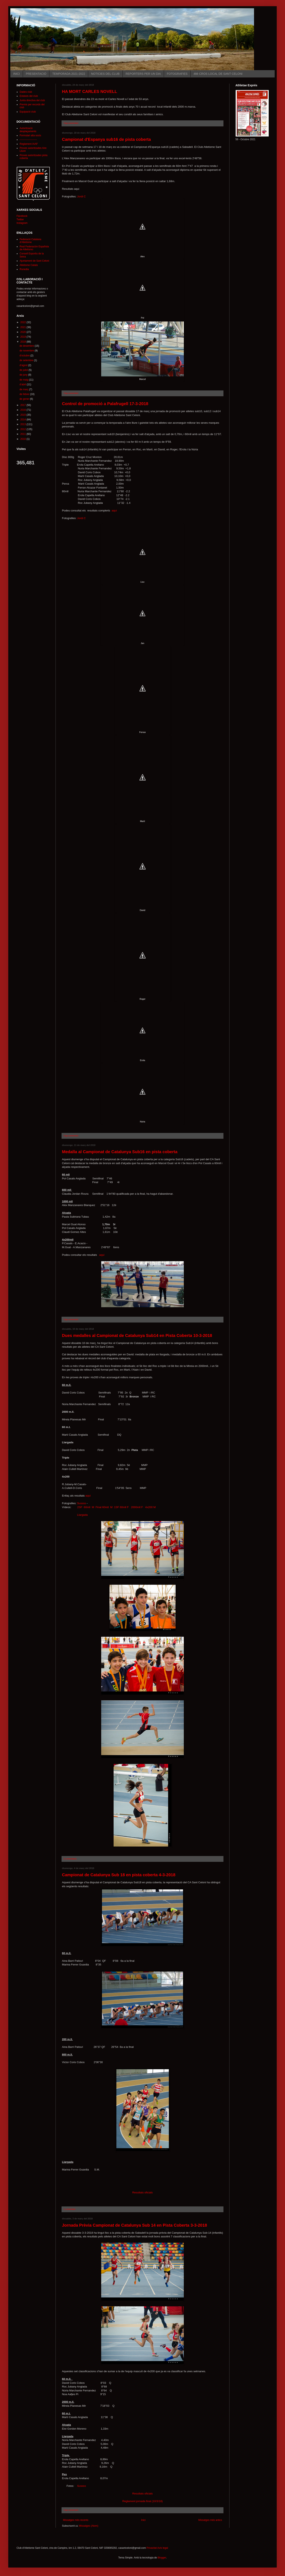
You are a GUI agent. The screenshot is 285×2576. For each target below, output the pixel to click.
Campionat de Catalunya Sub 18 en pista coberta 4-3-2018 (118, 1875)
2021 (23, 327)
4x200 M (150, 1507)
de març (24, 389)
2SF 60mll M (85, 1507)
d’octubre (24, 355)
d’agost (23, 365)
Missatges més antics (210, 2520)
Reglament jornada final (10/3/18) (142, 2501)
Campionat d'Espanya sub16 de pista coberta (106, 139)
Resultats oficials (142, 2192)
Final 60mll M (104, 1507)
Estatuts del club (29, 96)
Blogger (162, 2557)
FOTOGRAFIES (177, 73)
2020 (23, 332)
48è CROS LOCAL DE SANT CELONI (218, 73)
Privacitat (151, 2547)
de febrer (24, 394)
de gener (24, 398)
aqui (114, 510)
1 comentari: (70, 2209)
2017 (23, 405)
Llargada (82, 1514)
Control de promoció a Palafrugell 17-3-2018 (105, 403)
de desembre (26, 345)
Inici (143, 2520)
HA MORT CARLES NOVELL (89, 91)
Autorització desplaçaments (28, 130)
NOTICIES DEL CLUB (105, 73)
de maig (24, 379)
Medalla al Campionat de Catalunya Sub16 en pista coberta (119, 1151)
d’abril (23, 384)
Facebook (22, 216)
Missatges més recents (75, 2520)
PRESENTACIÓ (36, 73)
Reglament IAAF (29, 143)
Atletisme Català (29, 265)
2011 (23, 434)
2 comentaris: (70, 1858)
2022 (23, 322)
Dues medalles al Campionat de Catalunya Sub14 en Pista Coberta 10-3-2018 (137, 1335)
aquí (101, 1254)
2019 (23, 336)
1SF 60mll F (121, 1507)
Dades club (26, 91)
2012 (23, 429)
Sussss (81, 1503)
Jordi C (81, 196)
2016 (23, 409)
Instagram (22, 223)
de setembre (26, 360)
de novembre (26, 350)
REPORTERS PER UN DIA (143, 73)
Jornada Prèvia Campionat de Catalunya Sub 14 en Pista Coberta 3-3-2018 (134, 2225)
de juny (23, 374)
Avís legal (162, 2547)
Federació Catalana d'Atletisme (30, 241)
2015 (23, 414)
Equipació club (28, 111)
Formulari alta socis (30, 135)
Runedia (24, 269)
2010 (23, 439)
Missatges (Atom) (88, 2525)
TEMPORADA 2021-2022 (68, 73)
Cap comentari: (71, 123)
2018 (23, 341)
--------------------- (28, 139)
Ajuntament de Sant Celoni (34, 260)
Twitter (20, 219)
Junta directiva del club (32, 100)
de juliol (23, 370)
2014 (23, 419)
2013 (23, 424)
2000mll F (137, 1507)
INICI (16, 73)
